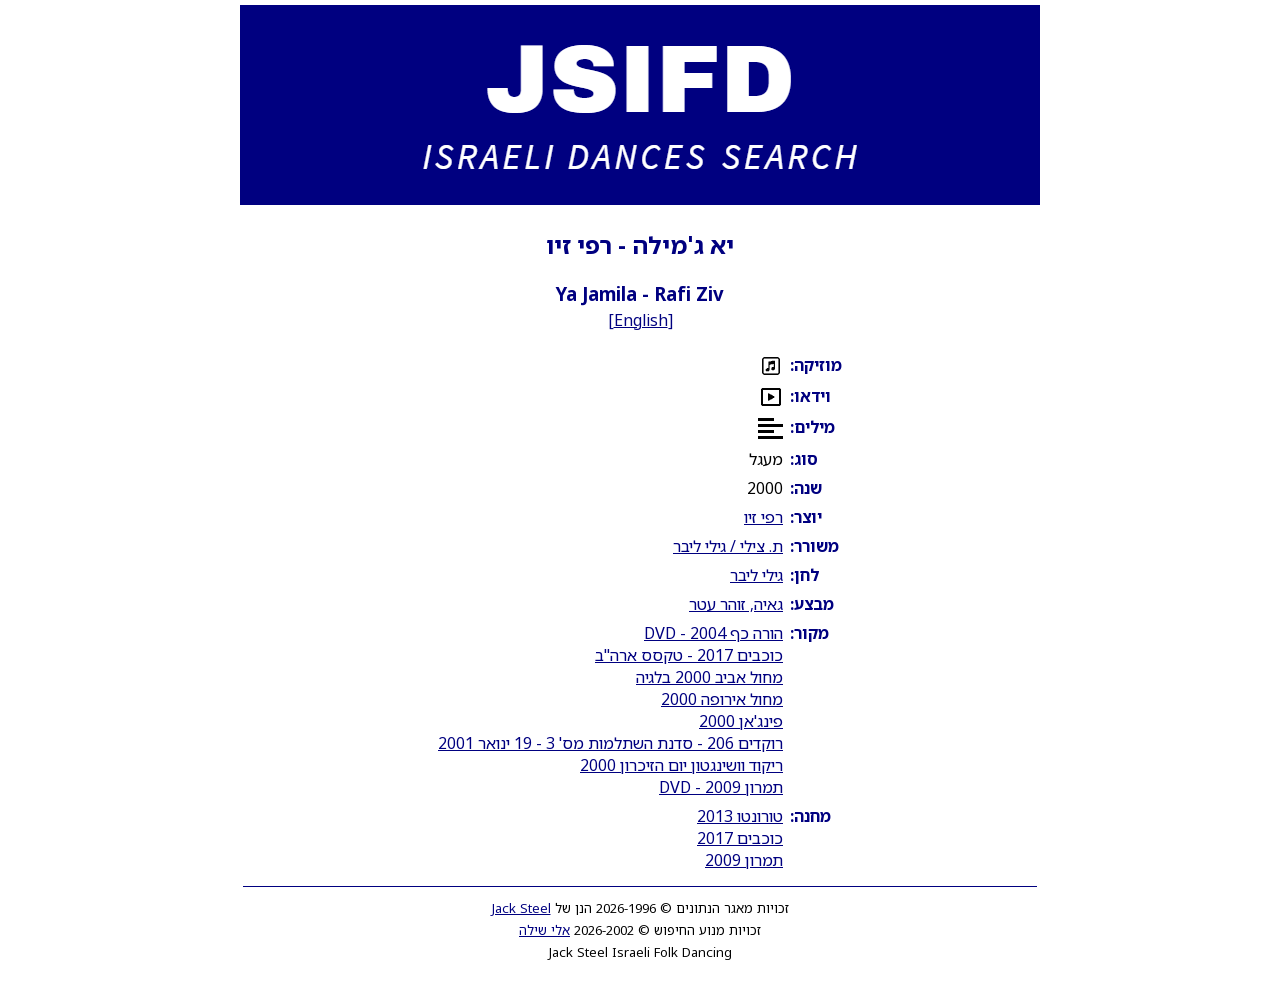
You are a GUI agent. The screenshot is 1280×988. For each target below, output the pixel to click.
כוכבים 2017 (740, 838)
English (641, 320)
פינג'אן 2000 (741, 721)
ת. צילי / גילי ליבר (728, 546)
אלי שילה (544, 930)
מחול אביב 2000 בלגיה (709, 677)
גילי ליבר (756, 575)
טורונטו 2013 (740, 816)
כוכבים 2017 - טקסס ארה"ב (689, 655)
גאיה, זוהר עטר (736, 604)
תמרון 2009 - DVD (721, 787)
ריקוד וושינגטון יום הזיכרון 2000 (681, 765)
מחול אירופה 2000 (722, 699)
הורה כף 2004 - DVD (713, 633)
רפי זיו (763, 517)
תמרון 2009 (744, 860)
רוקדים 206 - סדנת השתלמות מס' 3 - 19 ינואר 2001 (610, 743)
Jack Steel (521, 908)
